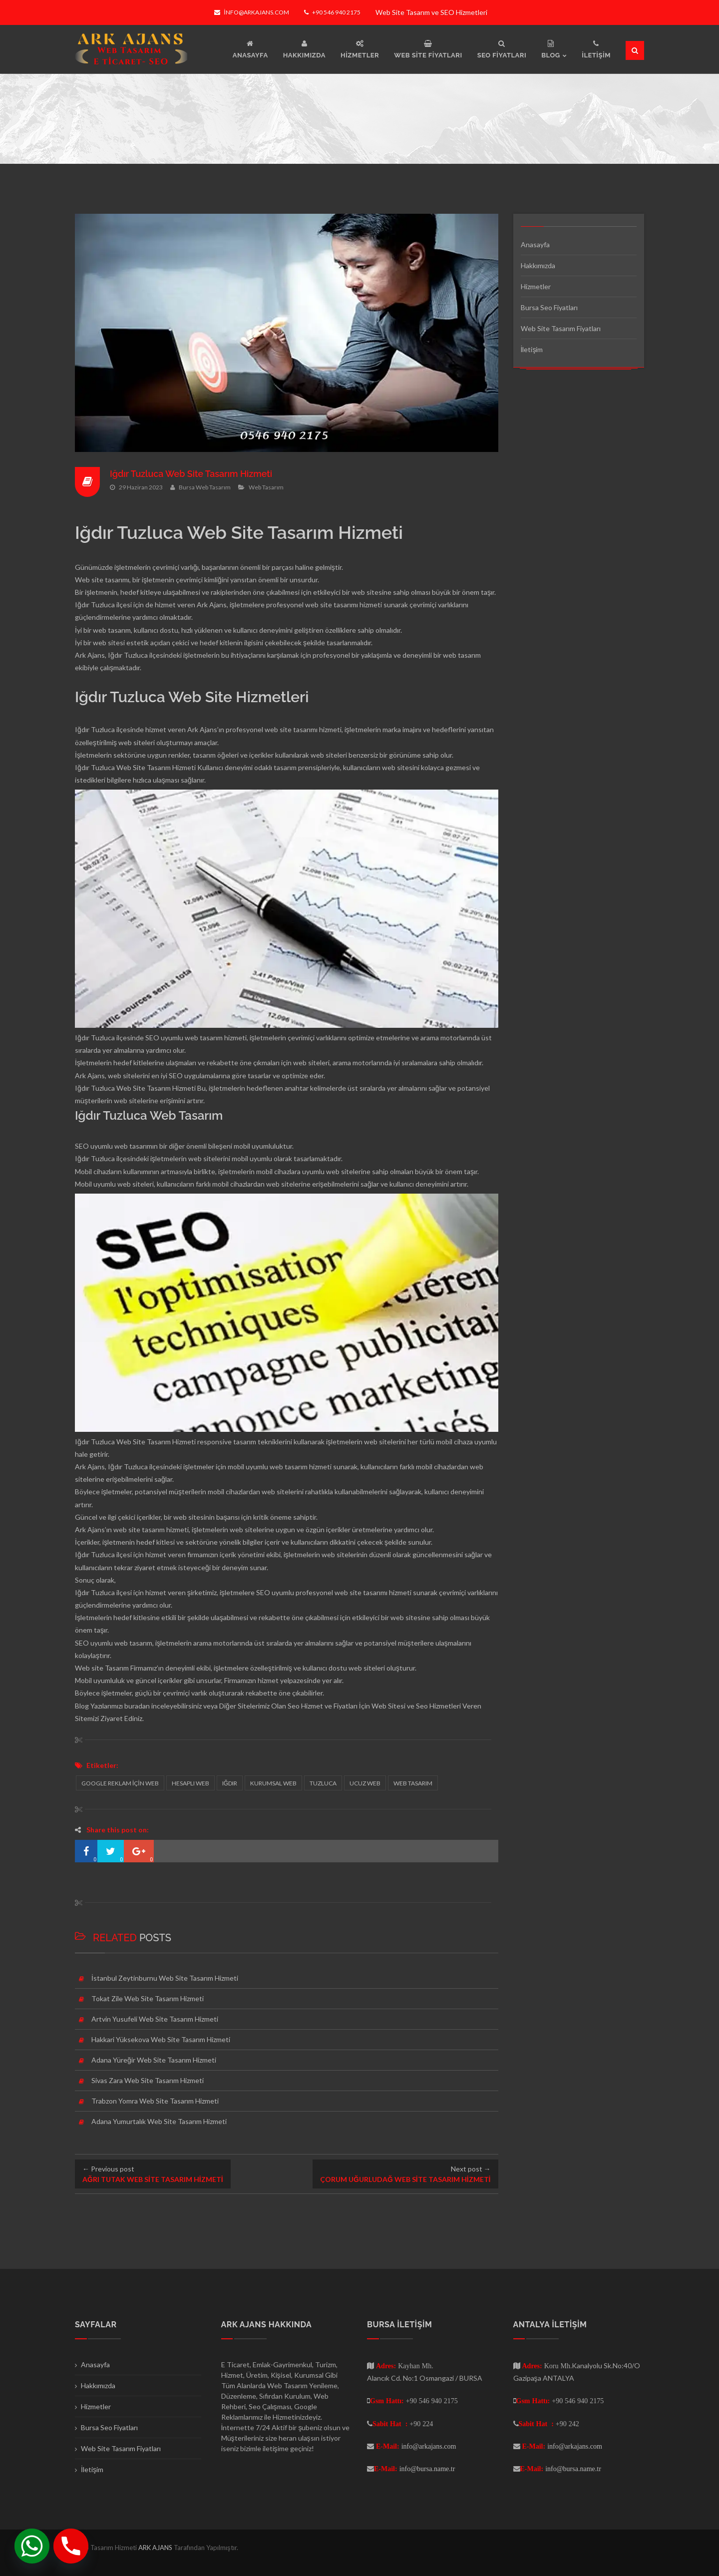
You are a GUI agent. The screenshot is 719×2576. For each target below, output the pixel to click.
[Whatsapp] (31, 2546)
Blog (82, 1706)
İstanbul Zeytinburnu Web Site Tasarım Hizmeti (164, 1978)
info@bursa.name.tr (427, 2468)
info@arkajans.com (251, 12)
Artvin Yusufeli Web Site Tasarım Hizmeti (154, 2019)
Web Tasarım (266, 487)
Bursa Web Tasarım (205, 487)
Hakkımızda (538, 265)
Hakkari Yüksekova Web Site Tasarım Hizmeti (160, 2039)
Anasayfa (535, 244)
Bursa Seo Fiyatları (549, 307)
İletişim (532, 349)
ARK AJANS (156, 2548)
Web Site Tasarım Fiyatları (561, 328)
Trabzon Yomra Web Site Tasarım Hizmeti (155, 2101)
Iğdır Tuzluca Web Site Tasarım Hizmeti (192, 473)
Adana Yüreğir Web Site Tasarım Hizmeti (153, 2060)
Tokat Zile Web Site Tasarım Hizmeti (147, 1998)
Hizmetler (536, 286)
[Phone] (70, 2546)
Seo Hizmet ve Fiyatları (323, 1706)
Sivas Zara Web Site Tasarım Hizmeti (147, 2080)
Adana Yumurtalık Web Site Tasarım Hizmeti (159, 2121)
